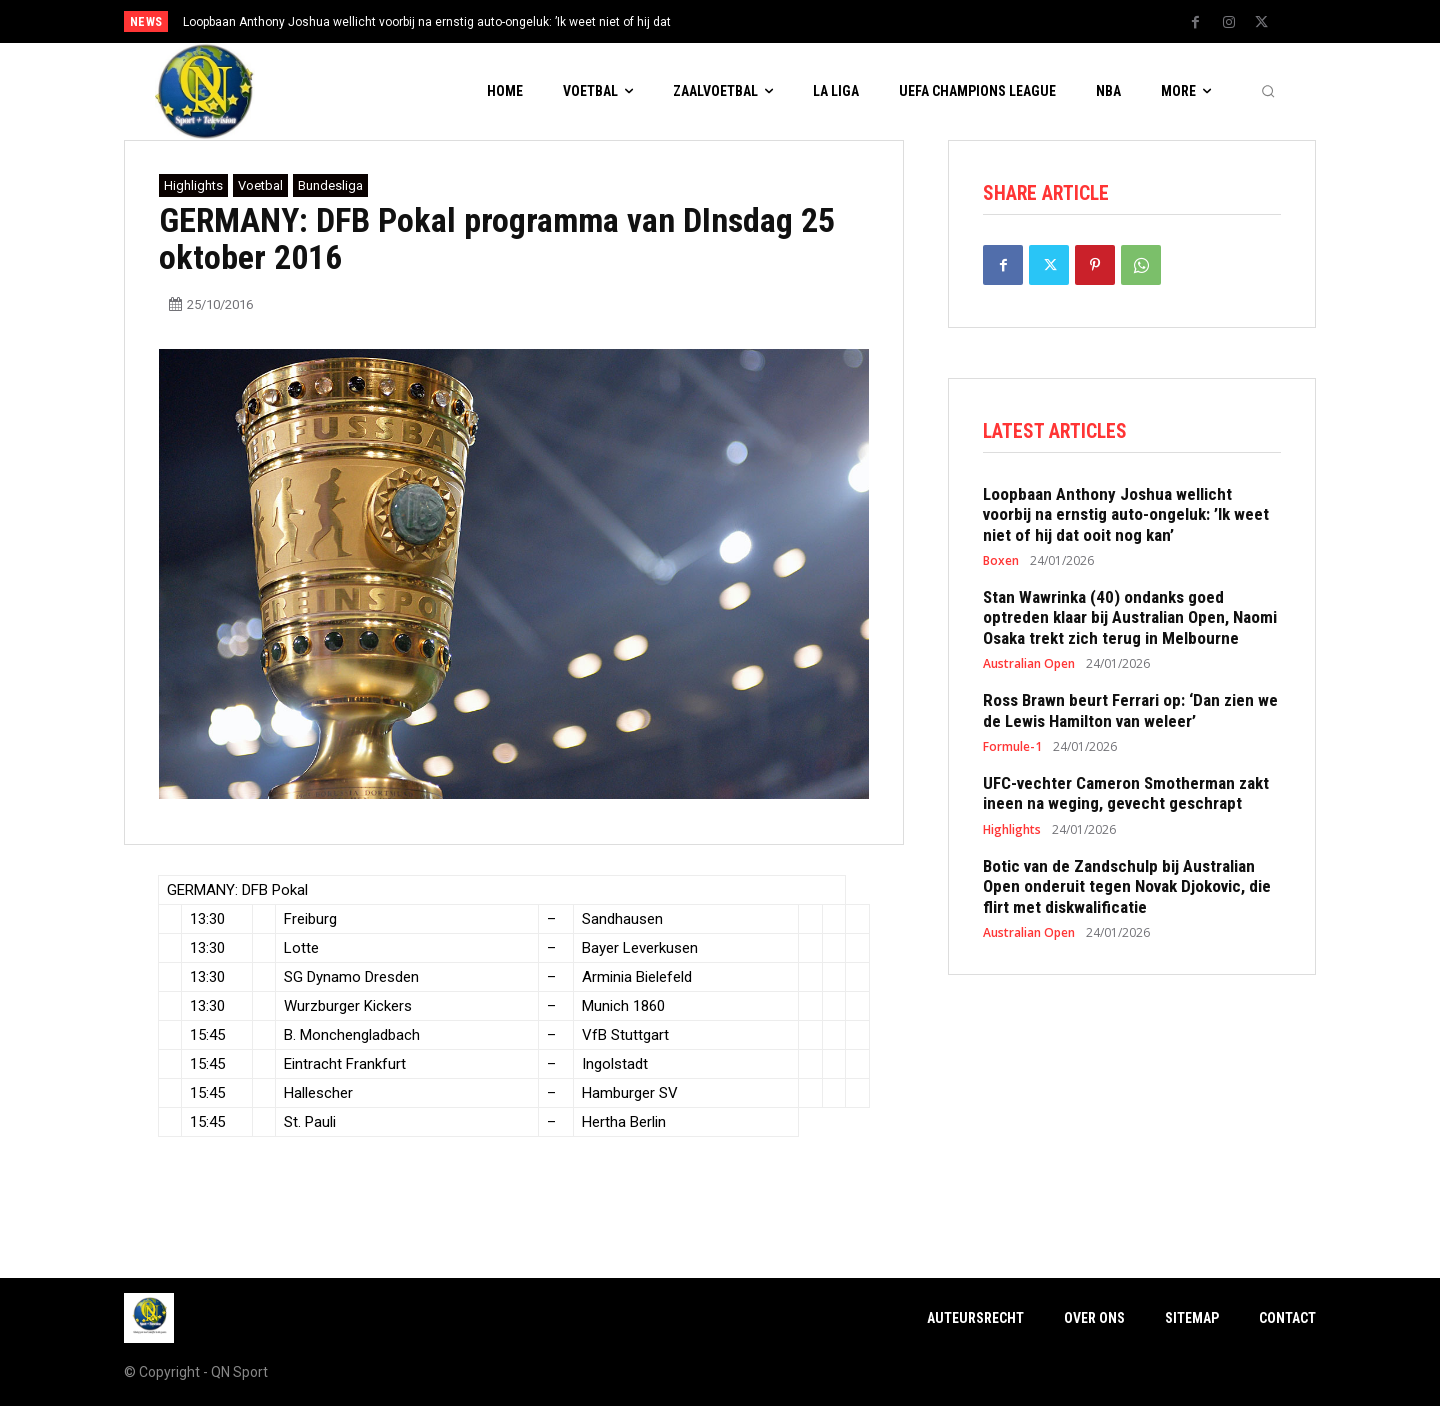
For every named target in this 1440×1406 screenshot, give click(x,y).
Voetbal (260, 185)
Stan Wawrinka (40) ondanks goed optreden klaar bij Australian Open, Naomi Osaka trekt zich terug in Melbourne (1130, 622)
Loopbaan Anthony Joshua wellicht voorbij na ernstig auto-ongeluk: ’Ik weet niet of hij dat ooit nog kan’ (1126, 519)
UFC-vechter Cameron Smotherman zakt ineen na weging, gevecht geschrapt (1126, 798)
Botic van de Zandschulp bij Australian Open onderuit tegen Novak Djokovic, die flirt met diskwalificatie (1127, 891)
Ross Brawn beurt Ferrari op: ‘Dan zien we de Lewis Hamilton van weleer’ (1130, 715)
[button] (1268, 92)
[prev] (754, 21)
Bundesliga (330, 185)
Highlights (193, 185)
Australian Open (1029, 669)
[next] (786, 21)
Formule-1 (1012, 752)
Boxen (1001, 566)
